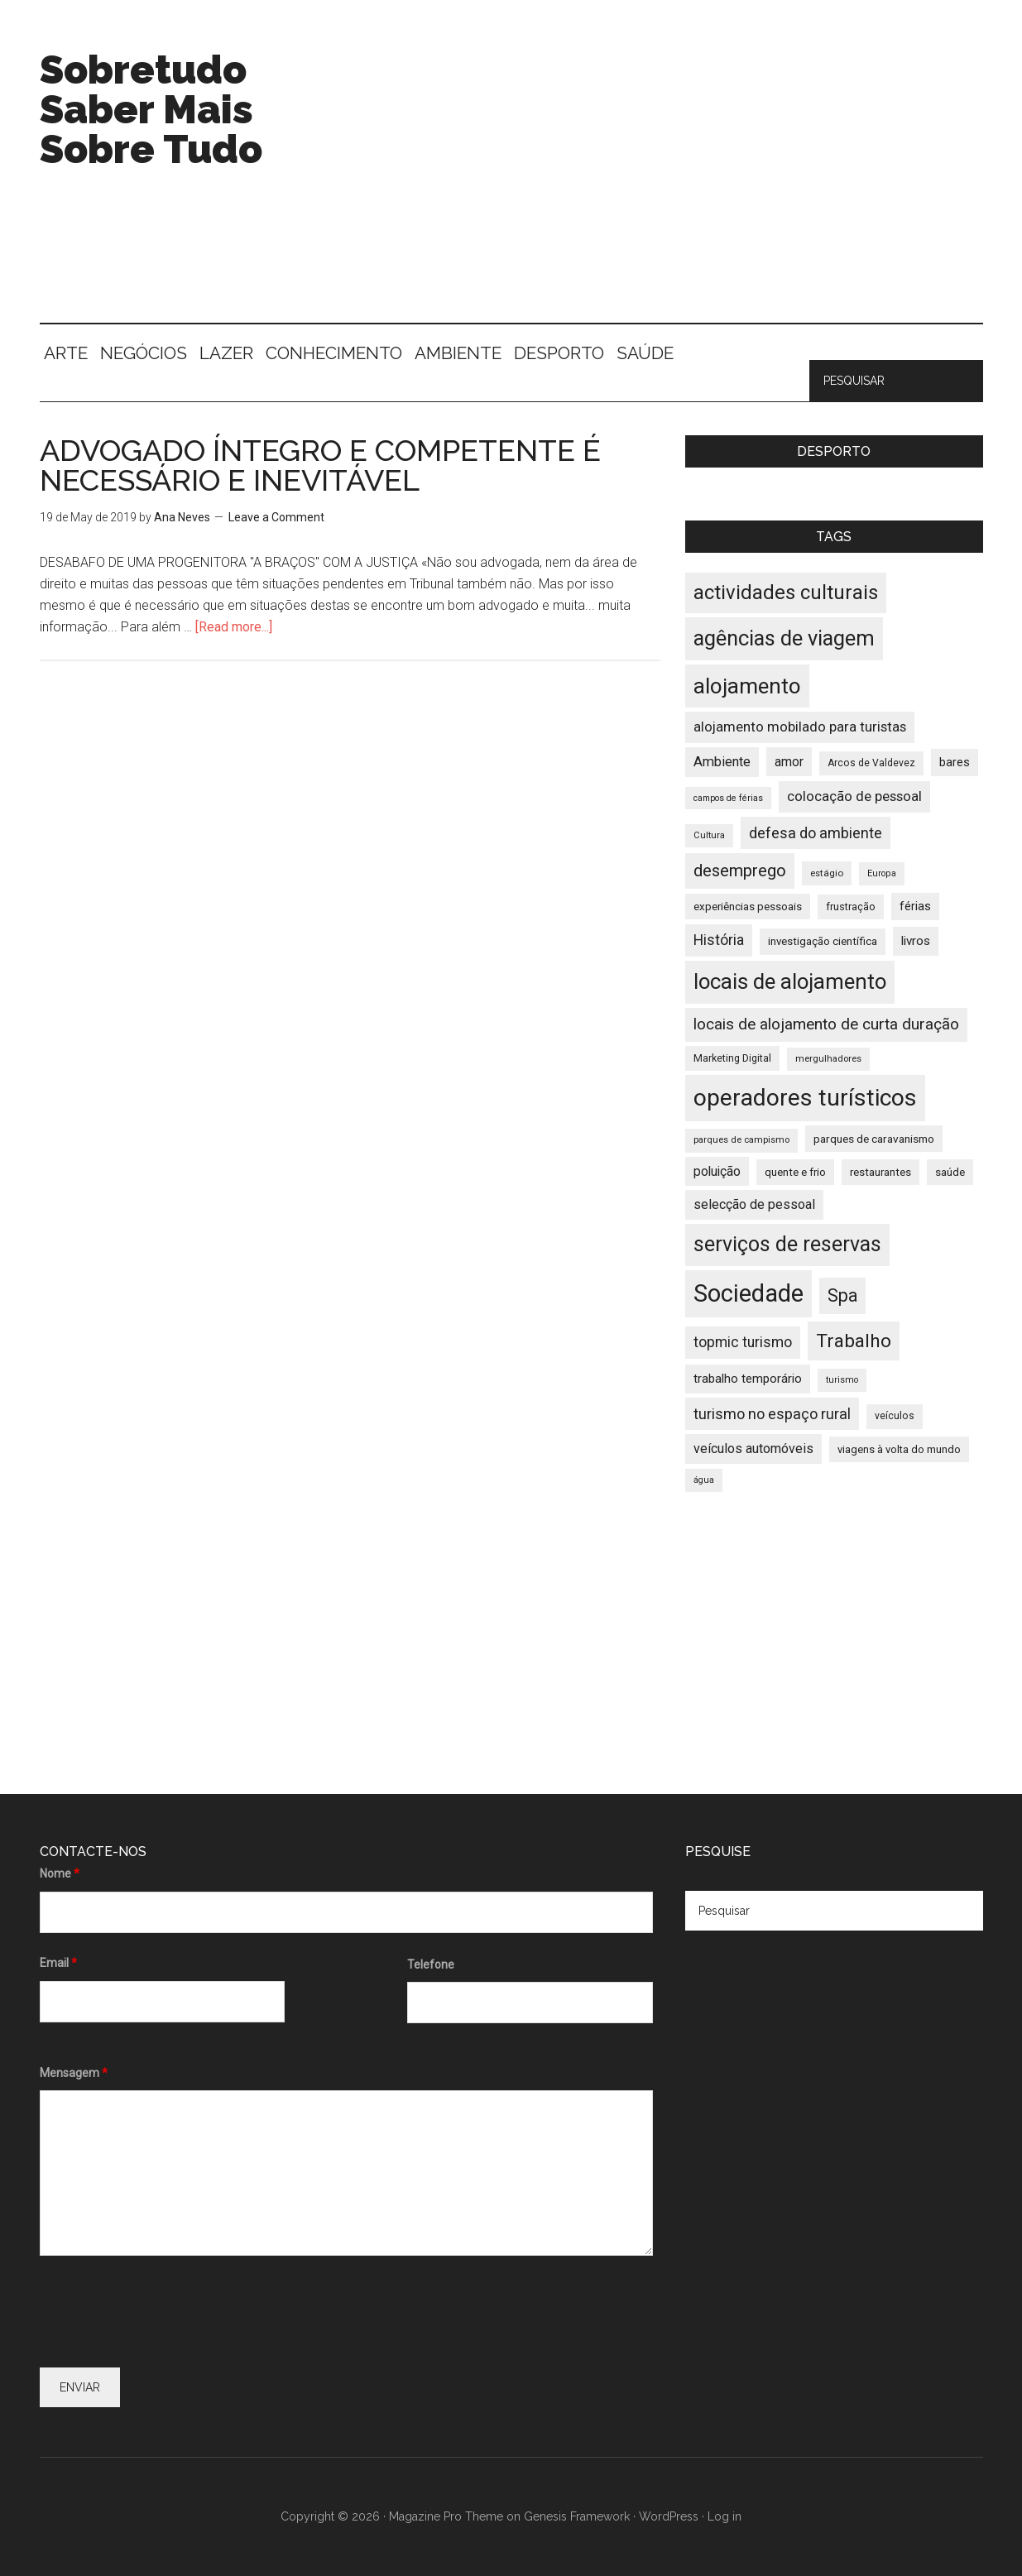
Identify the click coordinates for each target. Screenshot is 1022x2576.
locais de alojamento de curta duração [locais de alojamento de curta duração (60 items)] (826, 1024)
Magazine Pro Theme (446, 2516)
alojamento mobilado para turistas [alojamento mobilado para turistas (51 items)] (799, 726)
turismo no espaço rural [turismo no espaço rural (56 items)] (772, 1413)
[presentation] (165, 2314)
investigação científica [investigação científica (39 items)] (822, 941)
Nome (59, 1873)
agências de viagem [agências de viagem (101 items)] (784, 638)
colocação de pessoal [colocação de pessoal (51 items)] (854, 796)
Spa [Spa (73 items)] (842, 1295)
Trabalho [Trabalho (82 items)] (853, 1341)
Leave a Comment (276, 517)
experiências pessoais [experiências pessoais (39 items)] (747, 906)
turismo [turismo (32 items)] (842, 1379)
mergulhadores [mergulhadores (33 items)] (828, 1058)
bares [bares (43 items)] (954, 763)
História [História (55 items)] (718, 940)
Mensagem (74, 2073)
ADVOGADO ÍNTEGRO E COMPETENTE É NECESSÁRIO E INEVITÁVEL (320, 465)
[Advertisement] (682, 182)
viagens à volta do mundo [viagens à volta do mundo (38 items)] (899, 1449)
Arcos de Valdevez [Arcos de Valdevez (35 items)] (871, 763)
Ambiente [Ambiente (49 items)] (722, 762)
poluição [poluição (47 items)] (717, 1171)
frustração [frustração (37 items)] (851, 906)
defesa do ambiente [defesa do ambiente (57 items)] (815, 833)
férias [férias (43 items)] (915, 906)
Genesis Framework (577, 2516)
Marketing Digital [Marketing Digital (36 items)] (732, 1058)
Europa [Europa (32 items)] (881, 873)
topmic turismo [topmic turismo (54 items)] (742, 1342)
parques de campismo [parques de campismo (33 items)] (741, 1139)
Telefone (430, 1964)
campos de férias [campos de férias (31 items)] (728, 798)
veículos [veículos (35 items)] (894, 1416)
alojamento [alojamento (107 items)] (747, 686)
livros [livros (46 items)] (915, 940)
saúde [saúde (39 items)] (950, 1172)
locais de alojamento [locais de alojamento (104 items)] (789, 981)
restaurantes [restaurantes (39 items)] (880, 1172)
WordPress (668, 2516)
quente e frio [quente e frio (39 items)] (795, 1172)
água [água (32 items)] (703, 1480)
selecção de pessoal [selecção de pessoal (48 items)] (754, 1204)
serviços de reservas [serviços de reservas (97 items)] (787, 1244)
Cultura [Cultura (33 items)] (709, 835)
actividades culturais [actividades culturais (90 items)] (785, 592)
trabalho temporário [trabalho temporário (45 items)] (747, 1378)
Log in (724, 2516)
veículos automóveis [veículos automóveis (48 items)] (753, 1448)
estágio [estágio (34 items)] (826, 873)
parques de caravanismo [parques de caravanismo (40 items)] (873, 1138)
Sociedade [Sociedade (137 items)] (748, 1293)
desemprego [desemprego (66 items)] (739, 870)
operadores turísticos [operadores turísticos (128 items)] (805, 1097)
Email (58, 1962)
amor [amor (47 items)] (789, 762)
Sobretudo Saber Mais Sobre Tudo (151, 109)
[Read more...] (233, 627)
